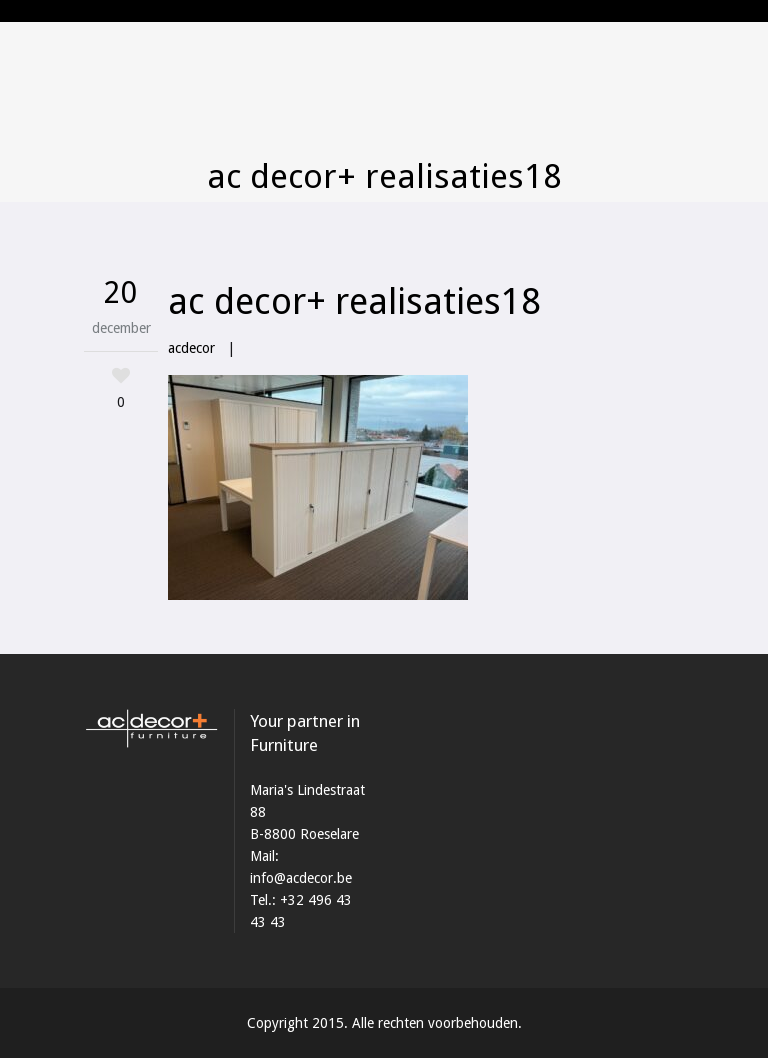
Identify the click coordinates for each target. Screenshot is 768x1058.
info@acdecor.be (301, 878)
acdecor (191, 348)
